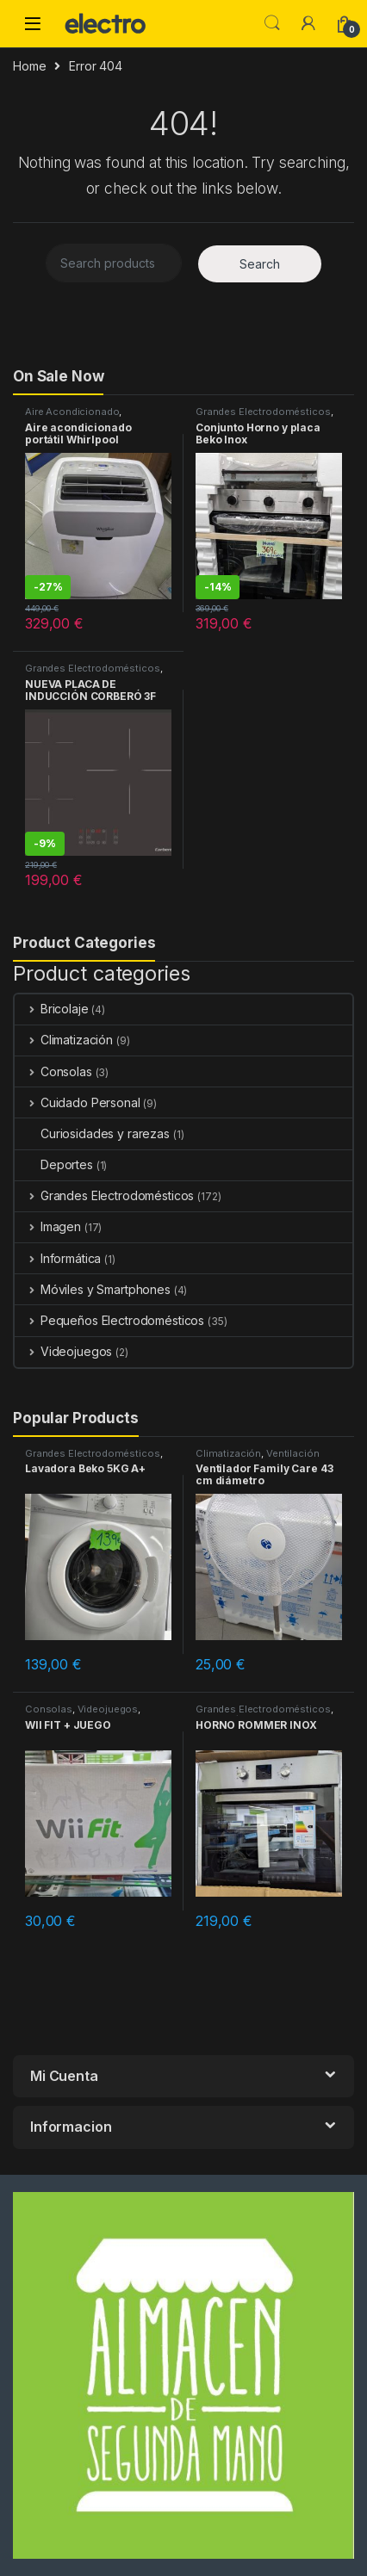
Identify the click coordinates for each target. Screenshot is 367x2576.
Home (29, 66)
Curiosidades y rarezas (92, 1133)
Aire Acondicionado (72, 412)
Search (272, 23)
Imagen (48, 1226)
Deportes (54, 1164)
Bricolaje (52, 1008)
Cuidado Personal (77, 1102)
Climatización (64, 1039)
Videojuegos (63, 1351)
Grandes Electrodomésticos (263, 412)
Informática (58, 1258)
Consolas (53, 1071)
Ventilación (292, 1453)
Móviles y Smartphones (93, 1289)
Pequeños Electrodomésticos (109, 1320)
